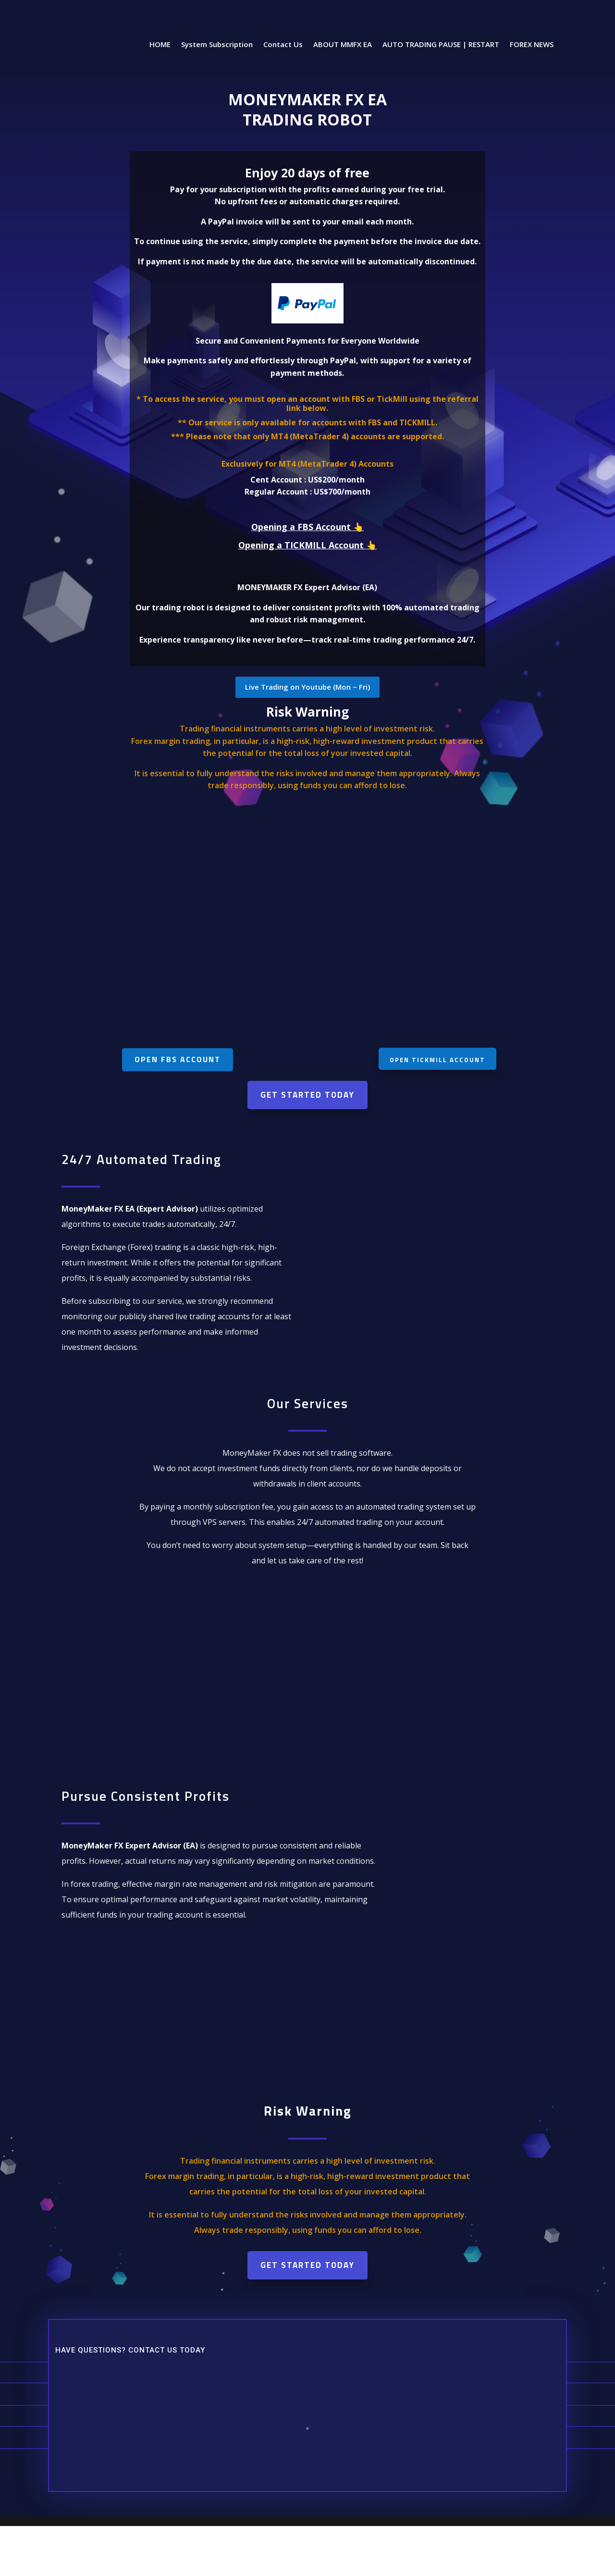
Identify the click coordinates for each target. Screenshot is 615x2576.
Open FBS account (178, 1059)
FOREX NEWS (532, 45)
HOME (160, 45)
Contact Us (283, 45)
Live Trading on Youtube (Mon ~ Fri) (307, 687)
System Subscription (217, 45)
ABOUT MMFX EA (342, 45)
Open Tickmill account (437, 1060)
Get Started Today (307, 1095)
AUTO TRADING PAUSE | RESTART (440, 45)
